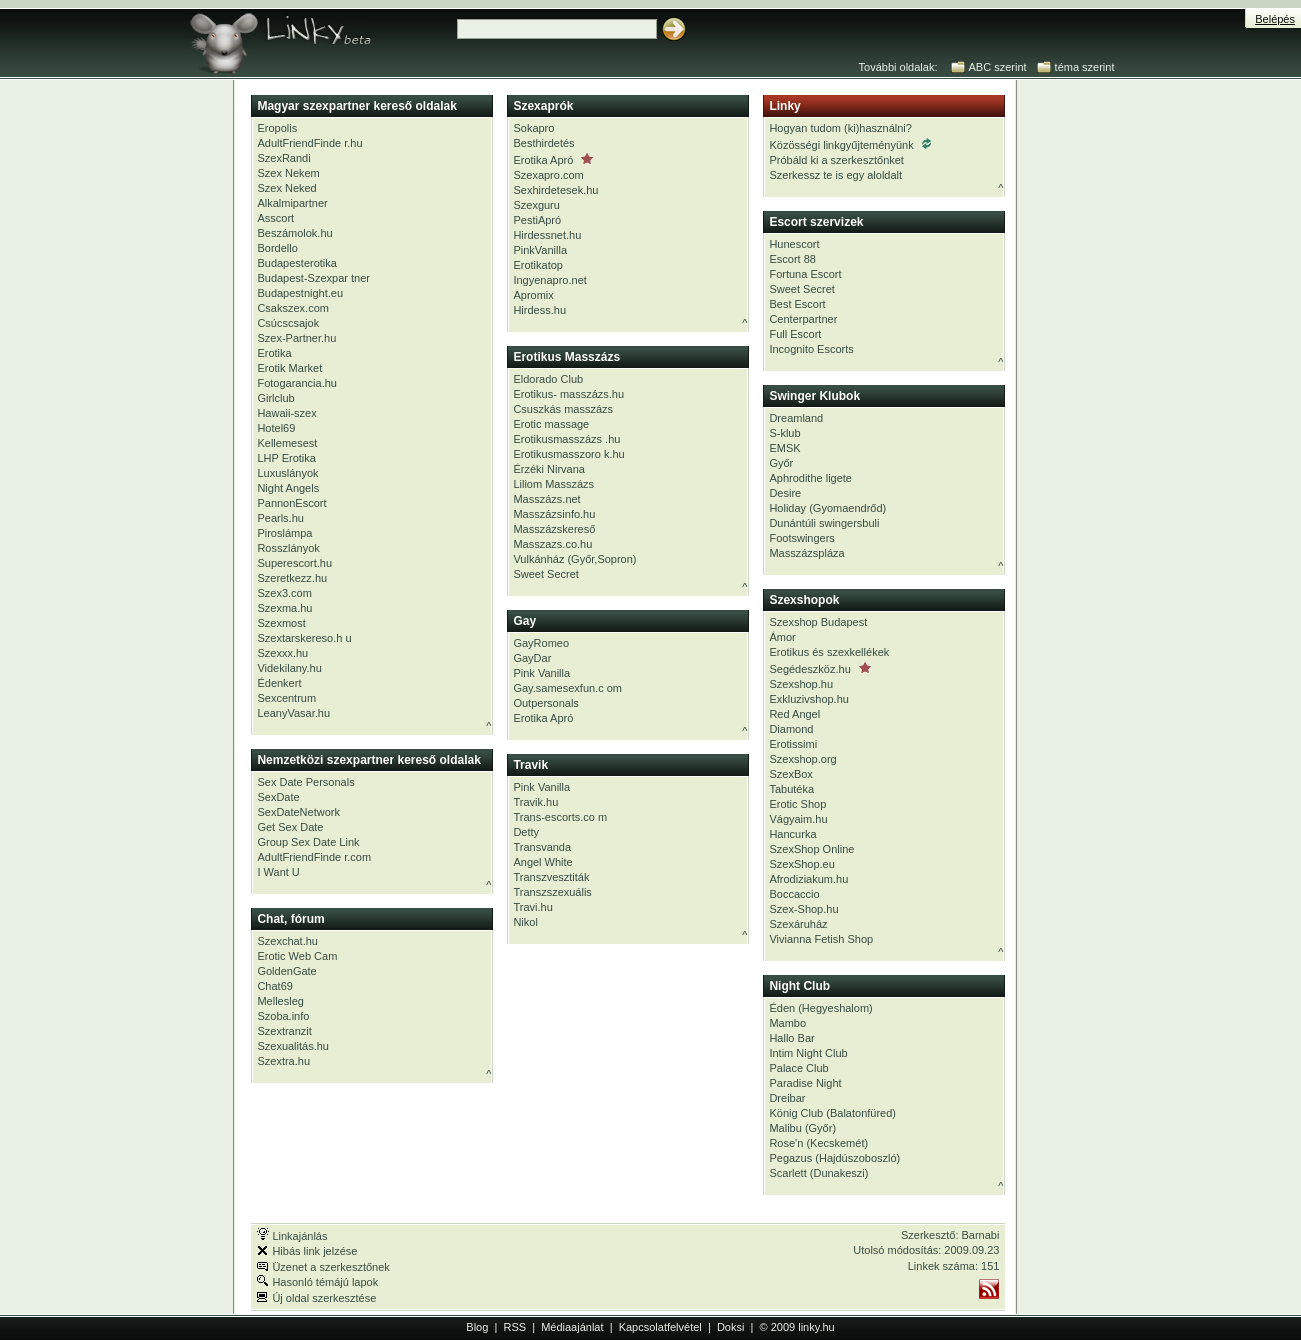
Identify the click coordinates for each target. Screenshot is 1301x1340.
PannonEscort (291, 503)
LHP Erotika (286, 458)
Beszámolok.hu (294, 233)
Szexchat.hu (287, 941)
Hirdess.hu (539, 310)
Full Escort (795, 334)
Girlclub (275, 398)
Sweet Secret (545, 574)
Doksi (731, 1327)
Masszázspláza (806, 553)
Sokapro (533, 128)
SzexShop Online (811, 849)
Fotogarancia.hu (297, 383)
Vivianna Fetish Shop (821, 939)
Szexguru (536, 205)
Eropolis (277, 128)
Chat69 (274, 986)
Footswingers (801, 538)
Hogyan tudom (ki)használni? (840, 128)
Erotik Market (289, 368)
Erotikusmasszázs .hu (566, 439)
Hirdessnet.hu (547, 235)
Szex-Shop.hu (803, 909)
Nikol (525, 922)
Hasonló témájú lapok (317, 1282)
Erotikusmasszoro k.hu (568, 454)
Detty (526, 832)
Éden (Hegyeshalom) (820, 1008)
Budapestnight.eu (300, 293)
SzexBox (790, 774)
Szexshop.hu (801, 684)
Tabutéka (791, 789)
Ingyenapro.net (549, 280)
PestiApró (537, 220)
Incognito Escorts (811, 349)
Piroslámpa (284, 533)
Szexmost (281, 623)
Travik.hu (535, 802)
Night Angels (288, 488)
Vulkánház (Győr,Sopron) (574, 559)
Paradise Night (805, 1083)
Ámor (782, 637)
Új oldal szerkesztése (316, 1298)
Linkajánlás (292, 1236)
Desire (785, 493)
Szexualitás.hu (293, 1046)
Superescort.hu (294, 563)
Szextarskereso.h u (304, 638)
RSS (514, 1327)
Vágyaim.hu (798, 819)
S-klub (784, 433)
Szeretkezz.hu (292, 578)
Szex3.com (284, 593)
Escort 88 (792, 259)
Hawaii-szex (286, 413)
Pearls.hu (280, 518)
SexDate (278, 797)
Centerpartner (803, 319)
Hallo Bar (791, 1038)
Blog (477, 1327)
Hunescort (794, 244)
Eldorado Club (548, 379)
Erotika (274, 353)
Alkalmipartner (292, 203)
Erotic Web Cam (297, 956)
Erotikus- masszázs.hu (568, 394)
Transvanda (542, 847)
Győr (781, 463)
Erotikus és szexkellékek (829, 652)
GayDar (532, 658)
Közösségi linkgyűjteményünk (849, 144)
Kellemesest (287, 443)
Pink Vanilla (541, 673)
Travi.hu (532, 907)
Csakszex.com (293, 308)
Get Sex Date (290, 827)
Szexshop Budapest (818, 622)
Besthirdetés (543, 143)
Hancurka (792, 834)
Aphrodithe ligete (810, 478)
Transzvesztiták (551, 877)
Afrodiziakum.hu (808, 879)
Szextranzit (284, 1031)
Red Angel (794, 714)
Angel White (542, 862)
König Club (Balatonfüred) (832, 1113)
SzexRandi (283, 158)
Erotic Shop (797, 804)
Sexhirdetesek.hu (555, 190)
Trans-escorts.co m (560, 817)
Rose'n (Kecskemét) (818, 1143)
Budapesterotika (297, 263)
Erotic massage (551, 424)
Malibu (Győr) (802, 1128)
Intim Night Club (808, 1053)
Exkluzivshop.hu (809, 699)
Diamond (791, 729)
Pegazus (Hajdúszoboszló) (834, 1158)
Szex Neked (286, 188)
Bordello (277, 248)
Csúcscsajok (288, 323)
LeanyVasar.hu (293, 713)
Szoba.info (283, 1016)
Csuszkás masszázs (563, 409)
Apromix (533, 295)
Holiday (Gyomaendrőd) (827, 508)
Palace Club (798, 1068)
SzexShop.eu (801, 864)
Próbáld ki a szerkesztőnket (836, 160)
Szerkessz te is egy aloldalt (835, 175)
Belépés (1275, 19)
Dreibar (787, 1098)
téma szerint (1085, 67)
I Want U (278, 872)
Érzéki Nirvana (549, 469)
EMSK (784, 448)
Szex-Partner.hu (296, 338)
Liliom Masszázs (553, 484)
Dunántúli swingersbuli (824, 523)
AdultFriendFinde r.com (314, 857)
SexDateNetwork (298, 812)
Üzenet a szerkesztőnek (323, 1267)
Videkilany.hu (289, 668)
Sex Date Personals (305, 782)
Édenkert (279, 683)
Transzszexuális (552, 892)
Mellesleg (280, 1001)
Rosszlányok (288, 548)
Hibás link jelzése (307, 1251)
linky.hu (816, 1327)
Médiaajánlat (572, 1327)
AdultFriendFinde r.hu (309, 143)
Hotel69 (276, 428)
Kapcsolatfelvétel (660, 1327)
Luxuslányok (287, 473)
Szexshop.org (802, 759)
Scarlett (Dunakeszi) (818, 1173)
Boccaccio (794, 894)
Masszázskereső (554, 529)
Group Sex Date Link (308, 842)
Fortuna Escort (805, 274)
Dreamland (796, 418)
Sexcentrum (286, 698)
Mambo (787, 1023)
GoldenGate (286, 971)
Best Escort (797, 304)
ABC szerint (998, 67)
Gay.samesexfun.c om (567, 688)
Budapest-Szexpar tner (313, 278)
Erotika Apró (553, 159)
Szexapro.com (548, 175)
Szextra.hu (283, 1061)
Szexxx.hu (282, 653)
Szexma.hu (284, 608)
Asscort (275, 218)
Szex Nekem (288, 173)
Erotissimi (793, 744)
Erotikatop (538, 265)
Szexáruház (798, 924)
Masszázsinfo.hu (554, 514)
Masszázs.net (546, 499)
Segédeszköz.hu (819, 668)
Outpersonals (545, 703)
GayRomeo (541, 643)
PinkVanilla (540, 250)
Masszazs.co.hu (552, 544)
